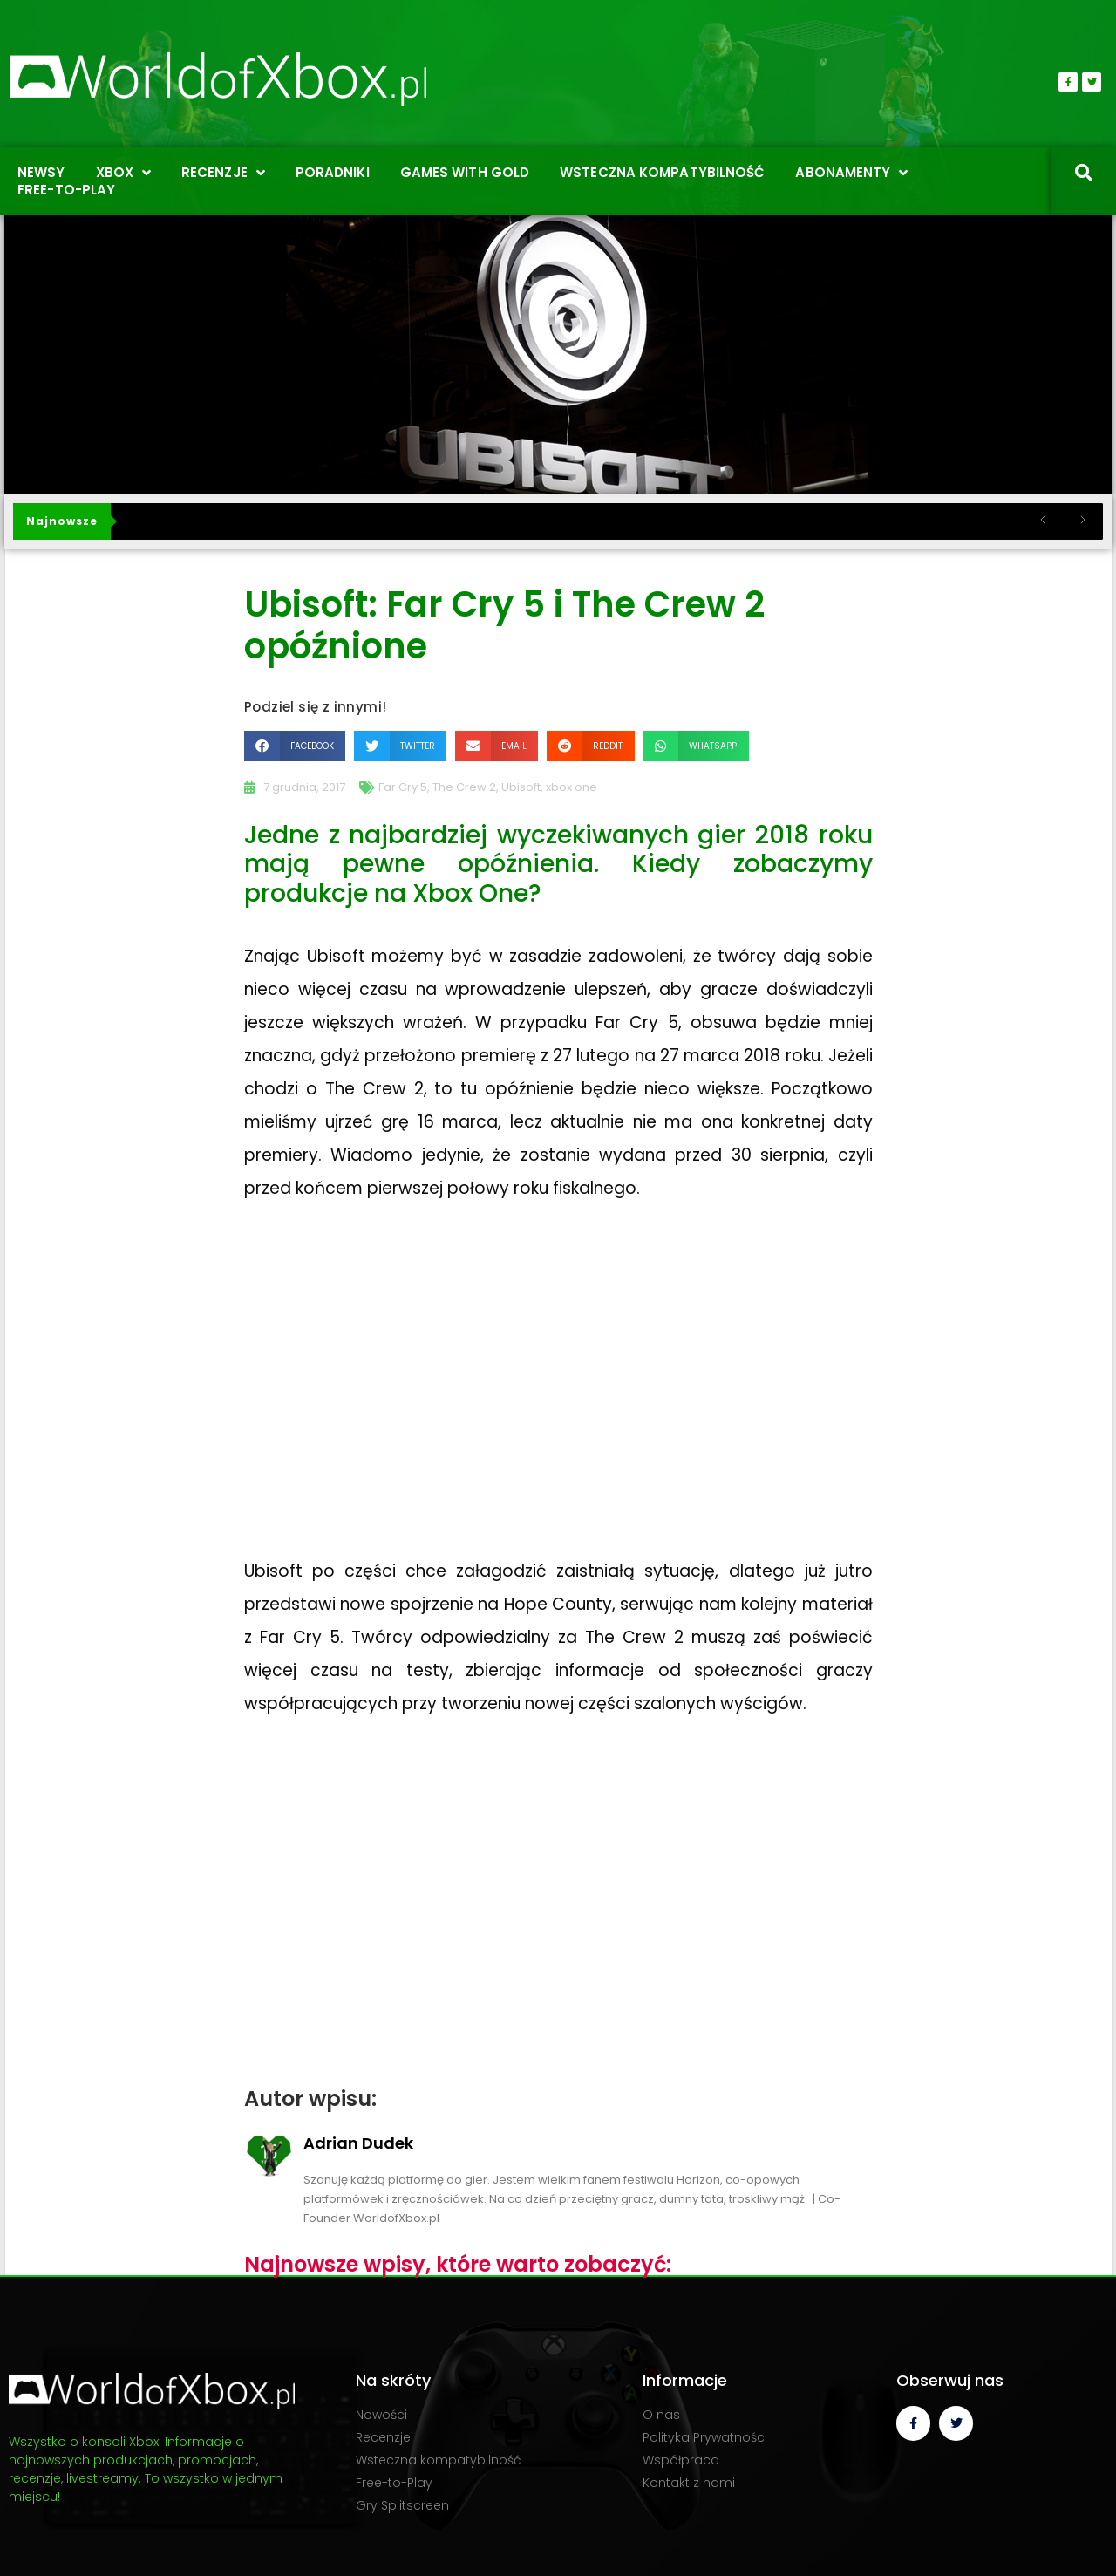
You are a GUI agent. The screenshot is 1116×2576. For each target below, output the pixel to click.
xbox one (571, 787)
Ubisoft (521, 787)
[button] (294, 746)
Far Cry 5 (402, 787)
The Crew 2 (464, 787)
